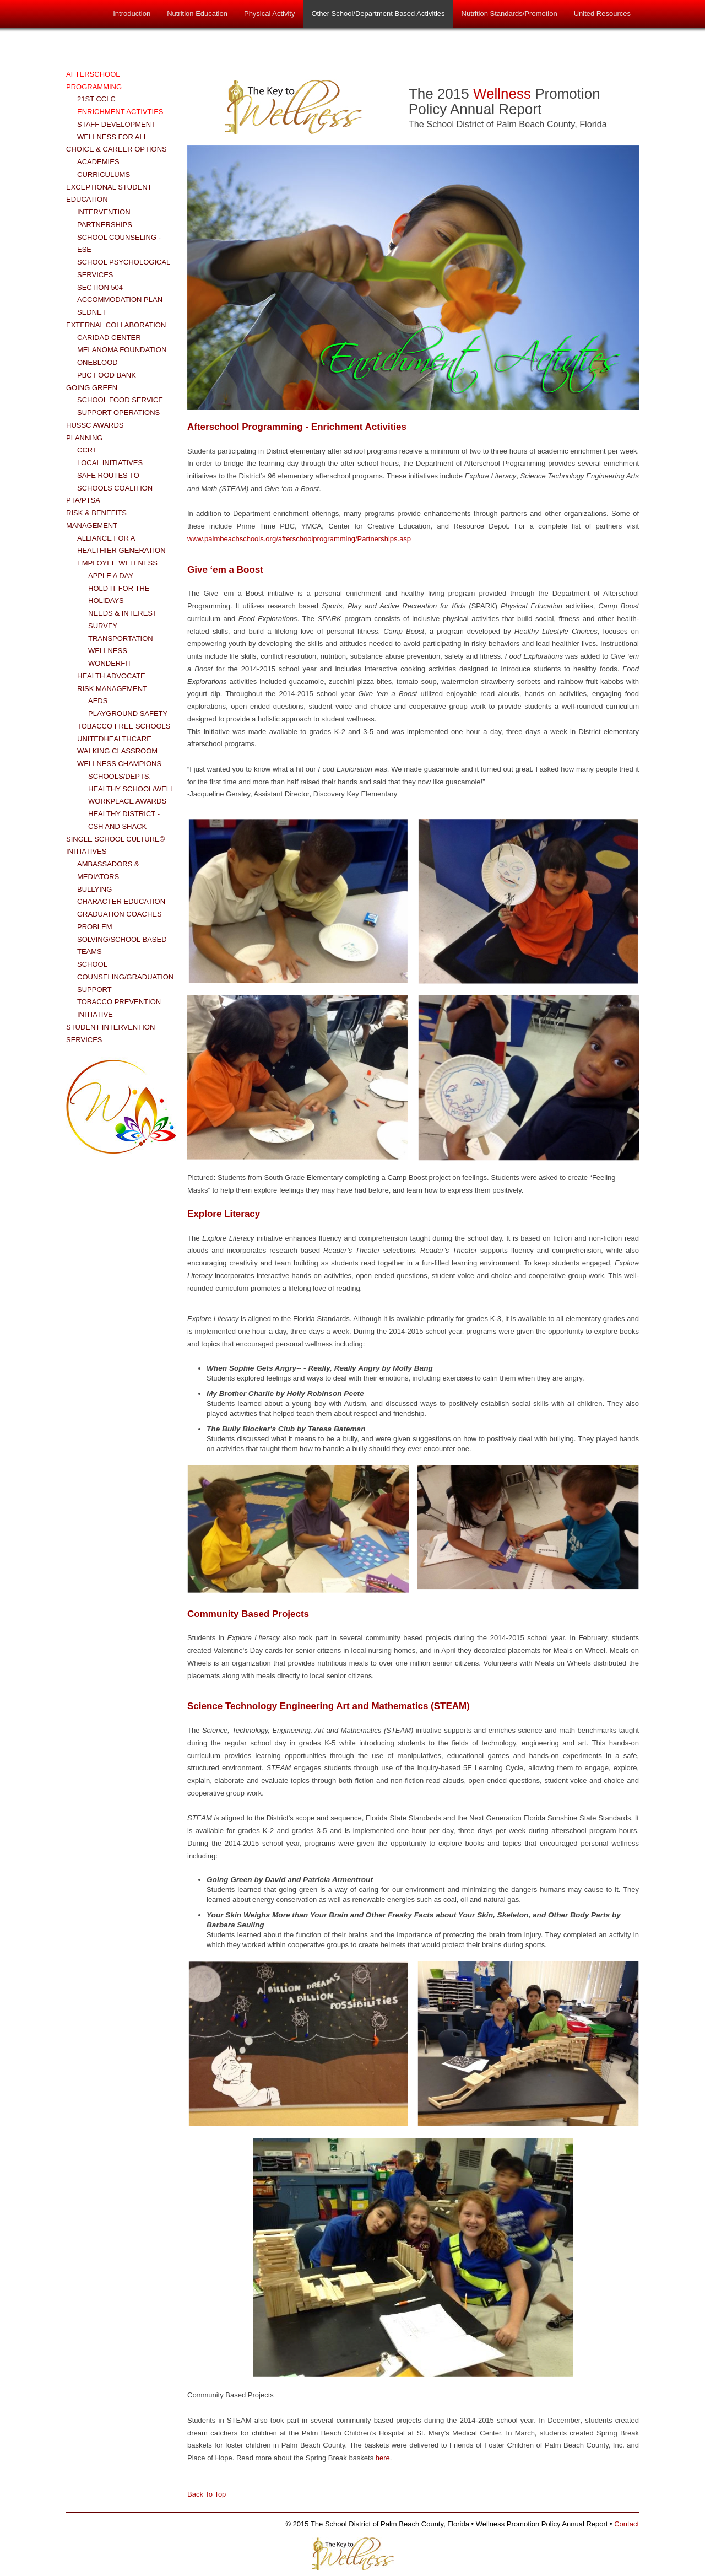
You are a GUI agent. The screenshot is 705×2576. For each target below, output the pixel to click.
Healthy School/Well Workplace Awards (131, 795)
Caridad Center (109, 337)
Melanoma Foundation (121, 350)
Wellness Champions (119, 763)
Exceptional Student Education (108, 193)
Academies (98, 162)
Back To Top (206, 2494)
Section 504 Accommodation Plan (119, 293)
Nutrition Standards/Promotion (509, 13)
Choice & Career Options (116, 149)
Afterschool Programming (94, 80)
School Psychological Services (123, 268)
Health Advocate (111, 676)
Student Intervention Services (110, 1033)
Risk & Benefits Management (96, 519)
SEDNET (91, 312)
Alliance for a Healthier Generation (121, 544)
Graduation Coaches (119, 914)
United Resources (602, 13)
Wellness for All (112, 137)
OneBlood (97, 362)
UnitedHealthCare (114, 739)
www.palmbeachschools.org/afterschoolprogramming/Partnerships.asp (299, 539)
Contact (626, 2524)
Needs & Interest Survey (122, 619)
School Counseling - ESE (119, 243)
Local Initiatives (110, 463)
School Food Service (120, 400)
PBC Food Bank (106, 375)
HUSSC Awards (95, 425)
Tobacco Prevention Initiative (119, 1008)
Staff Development (116, 124)
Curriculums (103, 174)
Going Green (91, 388)
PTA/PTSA (83, 500)
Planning (84, 438)
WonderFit (110, 663)
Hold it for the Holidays (118, 594)
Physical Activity (269, 13)
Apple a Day (110, 576)
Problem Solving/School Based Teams (122, 939)
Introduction (131, 13)
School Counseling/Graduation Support (125, 977)
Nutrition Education (197, 13)
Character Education (121, 901)
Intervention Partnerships (104, 218)
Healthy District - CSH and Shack (124, 820)
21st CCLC (96, 99)
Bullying (94, 889)
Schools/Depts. (119, 776)
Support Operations (118, 412)
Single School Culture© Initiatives (115, 845)
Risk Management (112, 689)
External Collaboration (116, 325)
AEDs (97, 701)
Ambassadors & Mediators (108, 870)
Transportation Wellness (120, 644)
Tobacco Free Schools (124, 726)
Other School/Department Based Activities (377, 13)
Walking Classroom (117, 751)
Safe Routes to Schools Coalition (115, 481)
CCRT (87, 450)
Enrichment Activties (120, 111)
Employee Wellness (117, 563)
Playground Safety (127, 713)
